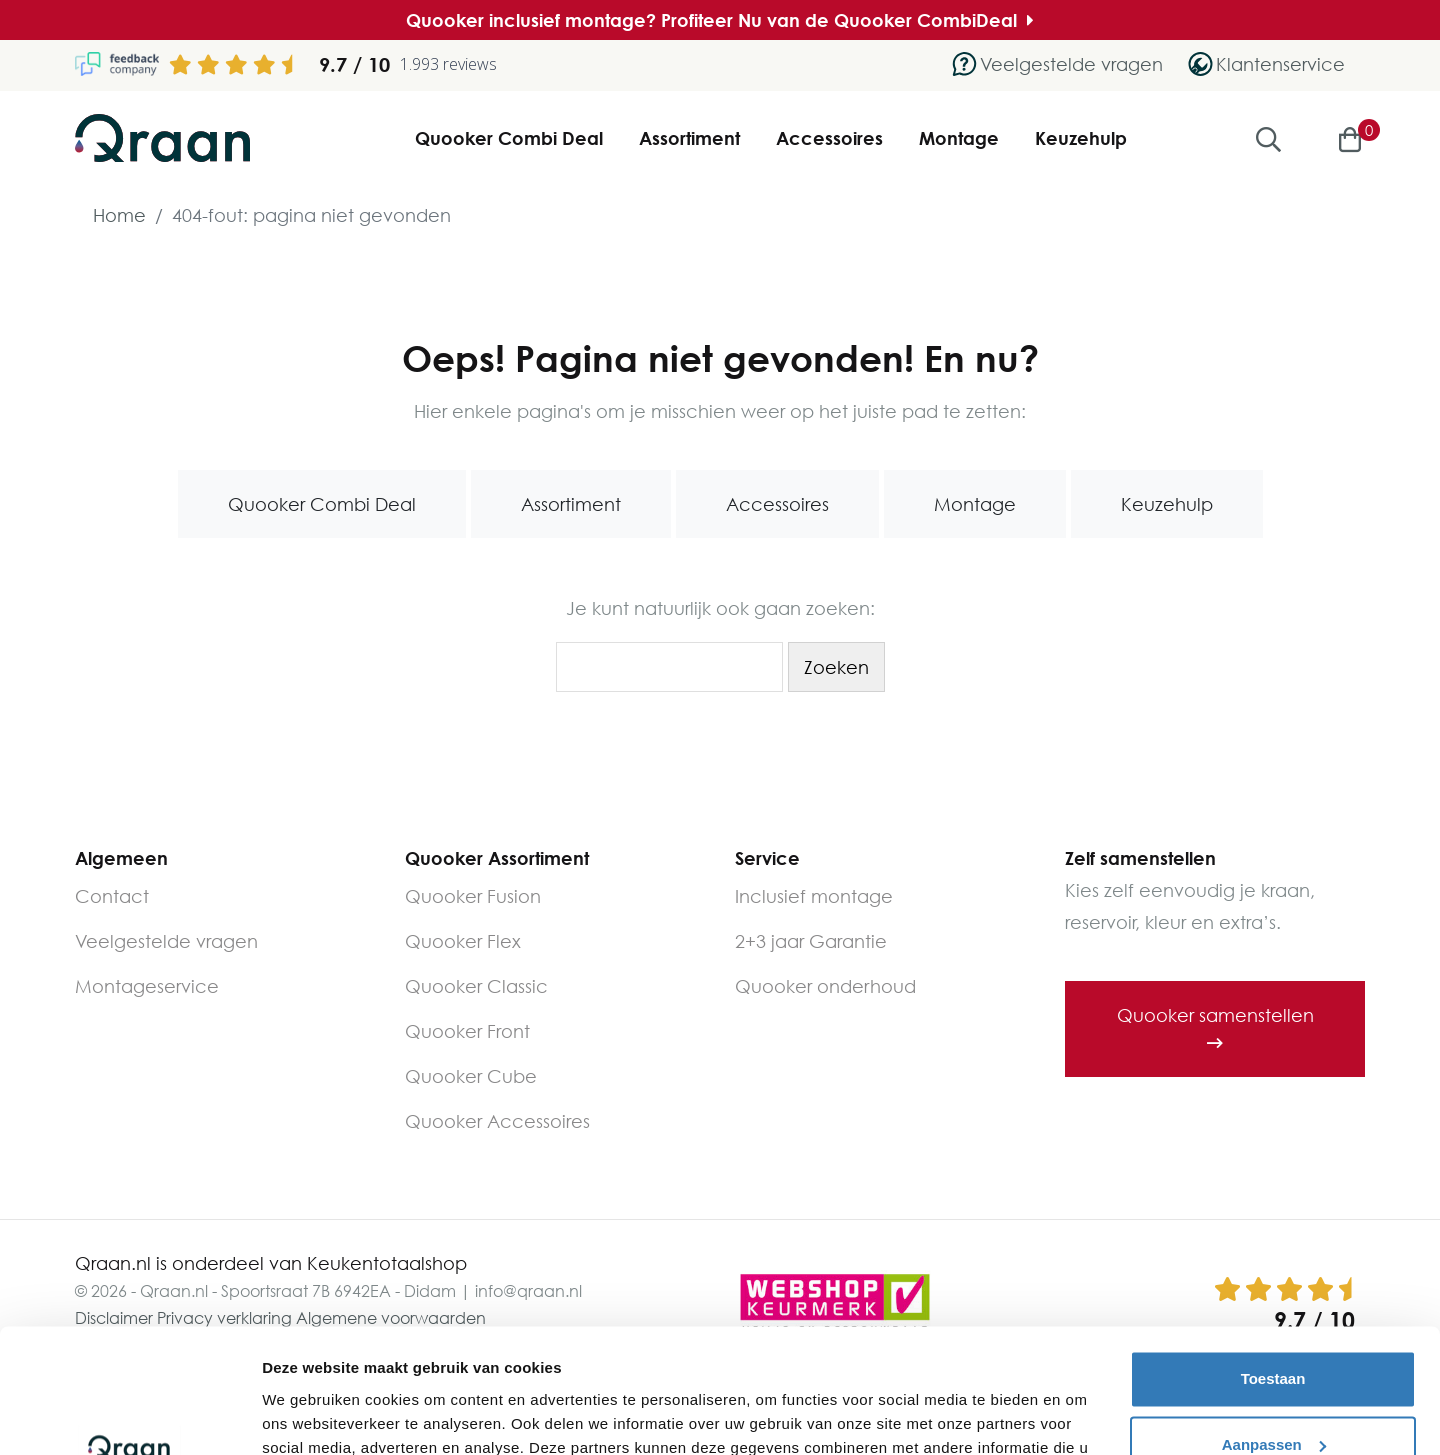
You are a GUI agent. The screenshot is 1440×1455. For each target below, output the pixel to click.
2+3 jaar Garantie (811, 941)
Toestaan (1273, 1268)
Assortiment (689, 138)
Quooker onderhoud (825, 986)
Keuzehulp (1081, 138)
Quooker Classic (476, 986)
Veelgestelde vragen (166, 941)
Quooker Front (467, 1031)
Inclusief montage (814, 896)
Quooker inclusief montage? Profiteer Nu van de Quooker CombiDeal (720, 20)
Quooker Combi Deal (509, 138)
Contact (112, 896)
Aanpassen (1274, 1333)
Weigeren (1272, 1399)
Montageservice (147, 986)
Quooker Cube (471, 1076)
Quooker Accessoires (497, 1121)
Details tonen (309, 1415)
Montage (959, 138)
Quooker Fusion (473, 896)
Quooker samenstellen (1215, 1028)
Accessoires (829, 138)
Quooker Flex (463, 941)
